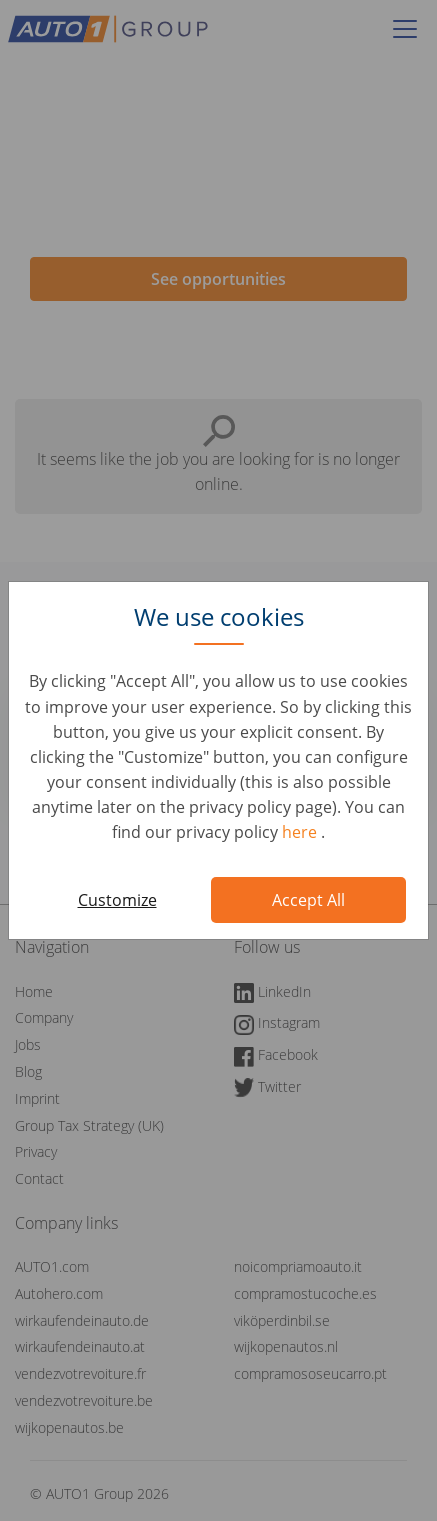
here (301, 832)
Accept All (308, 900)
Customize (117, 900)
